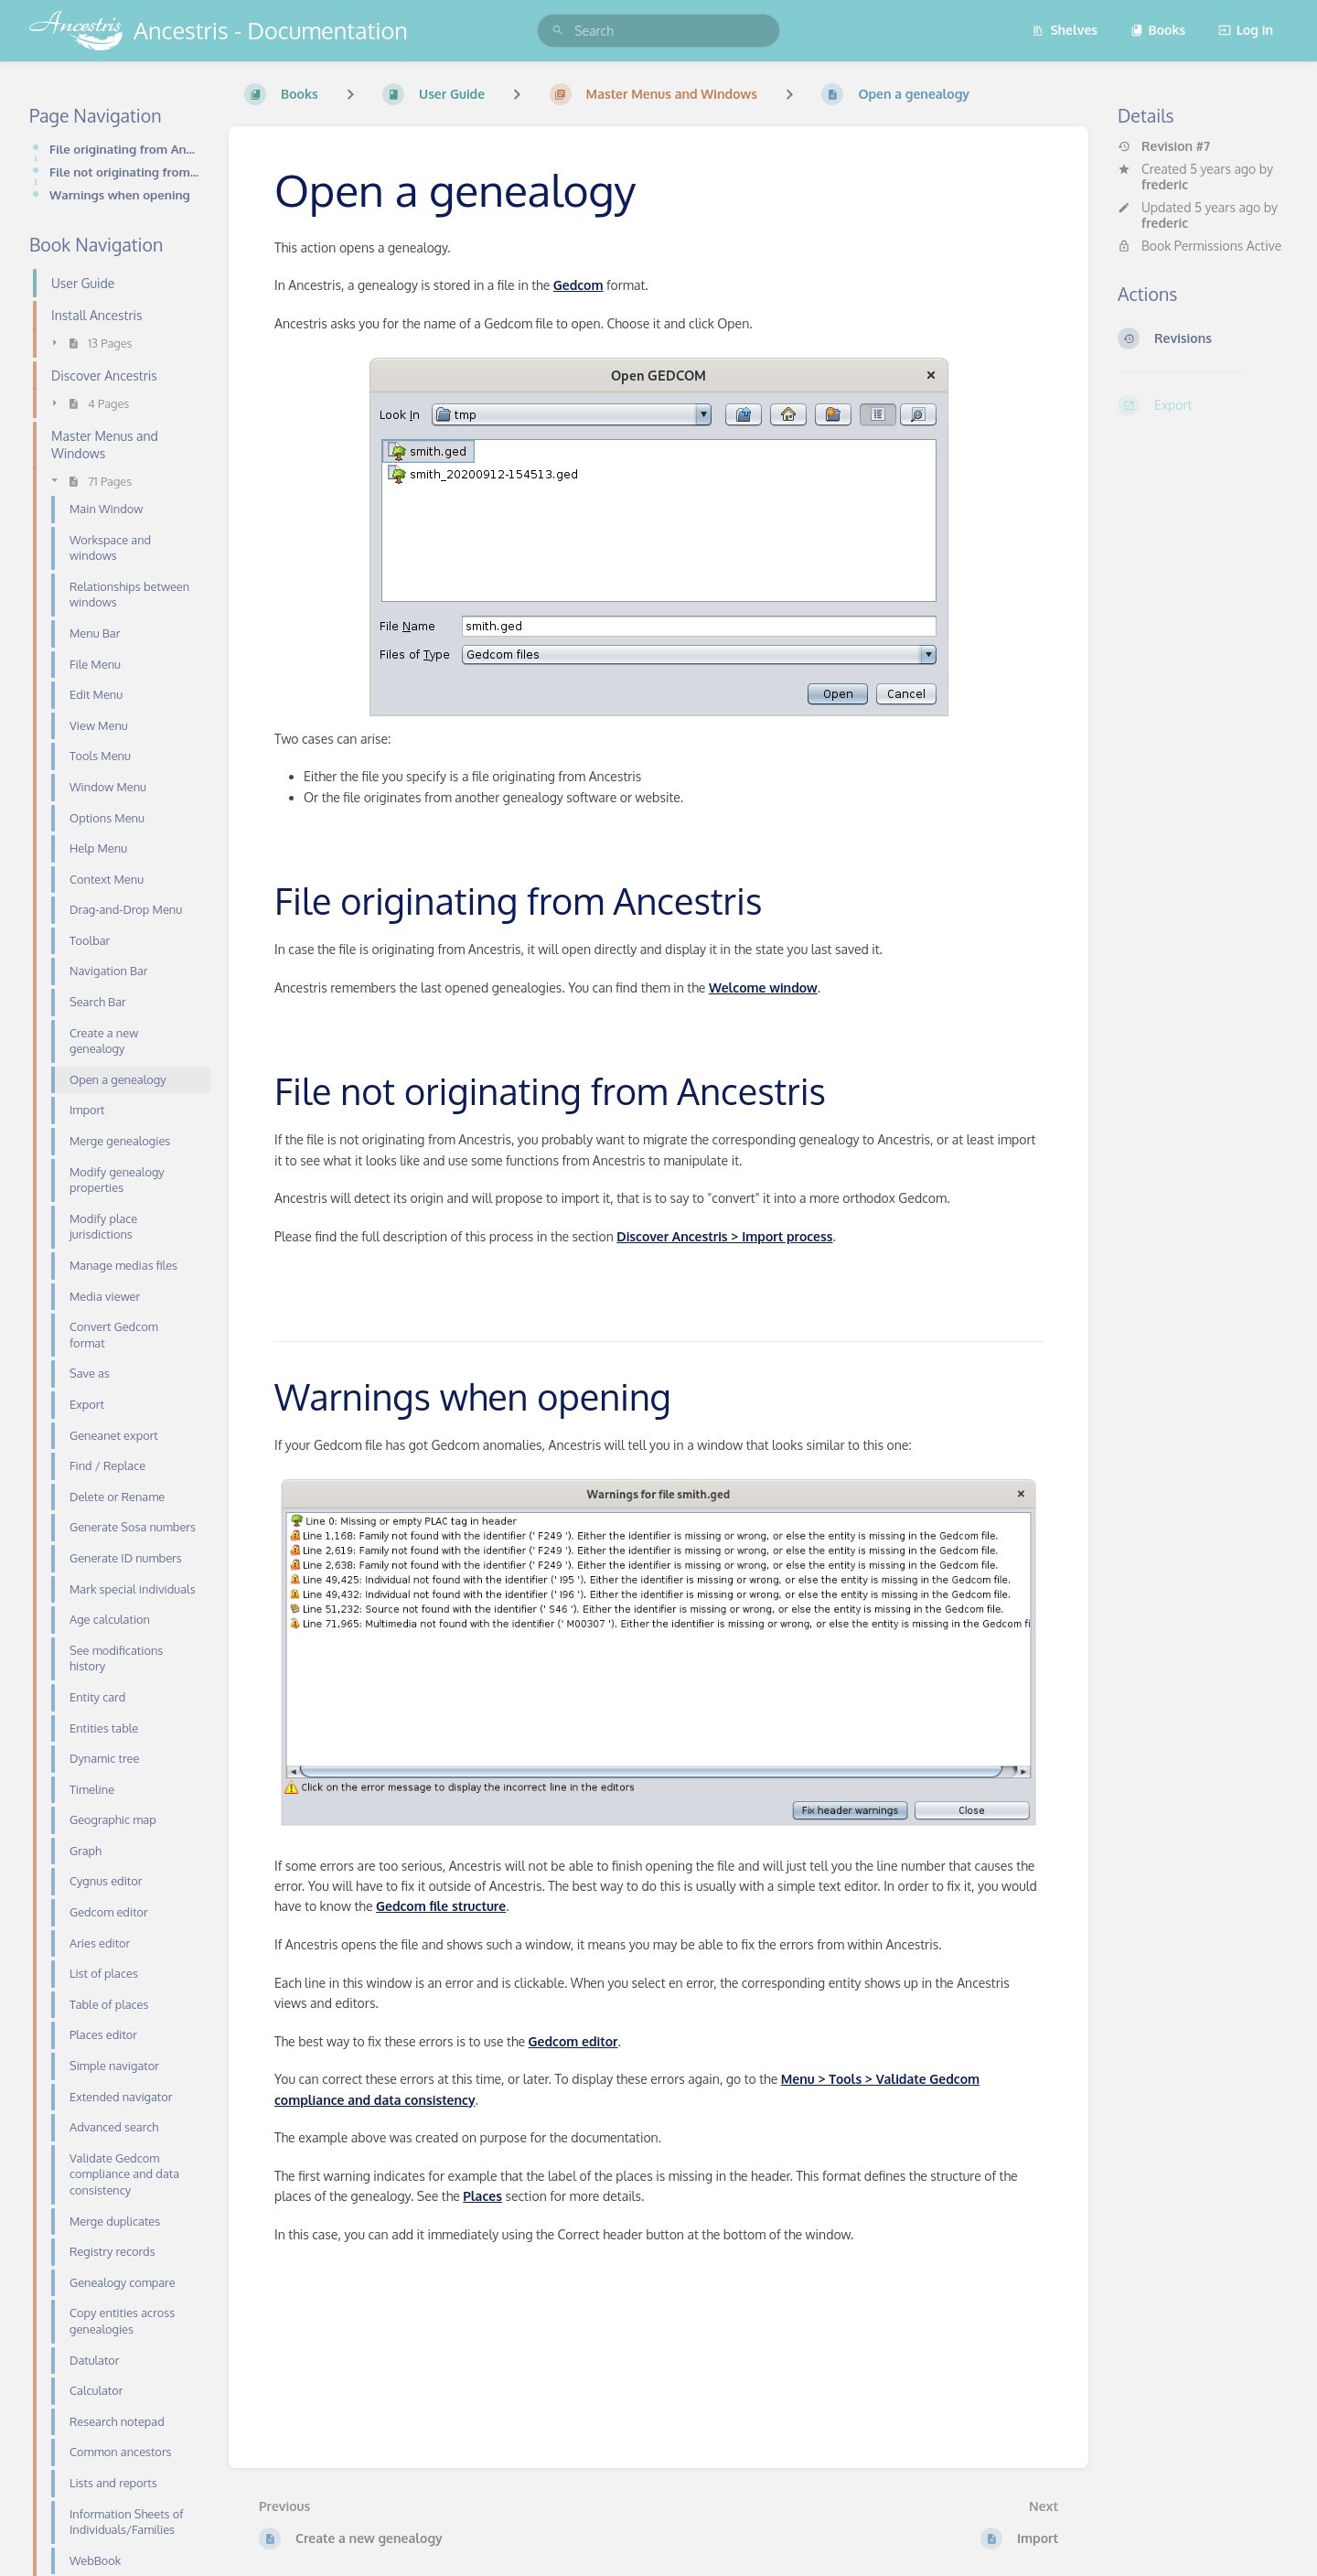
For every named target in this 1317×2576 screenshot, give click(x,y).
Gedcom (578, 285)
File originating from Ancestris (124, 148)
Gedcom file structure (441, 1906)
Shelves (1065, 30)
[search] (658, 31)
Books (1158, 30)
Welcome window (763, 987)
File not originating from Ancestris (124, 171)
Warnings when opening (119, 194)
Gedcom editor (573, 2041)
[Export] (1202, 405)
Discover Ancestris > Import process (724, 1236)
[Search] (557, 30)
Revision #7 (1164, 146)
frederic (1164, 184)
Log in (1245, 30)
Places (482, 2196)
